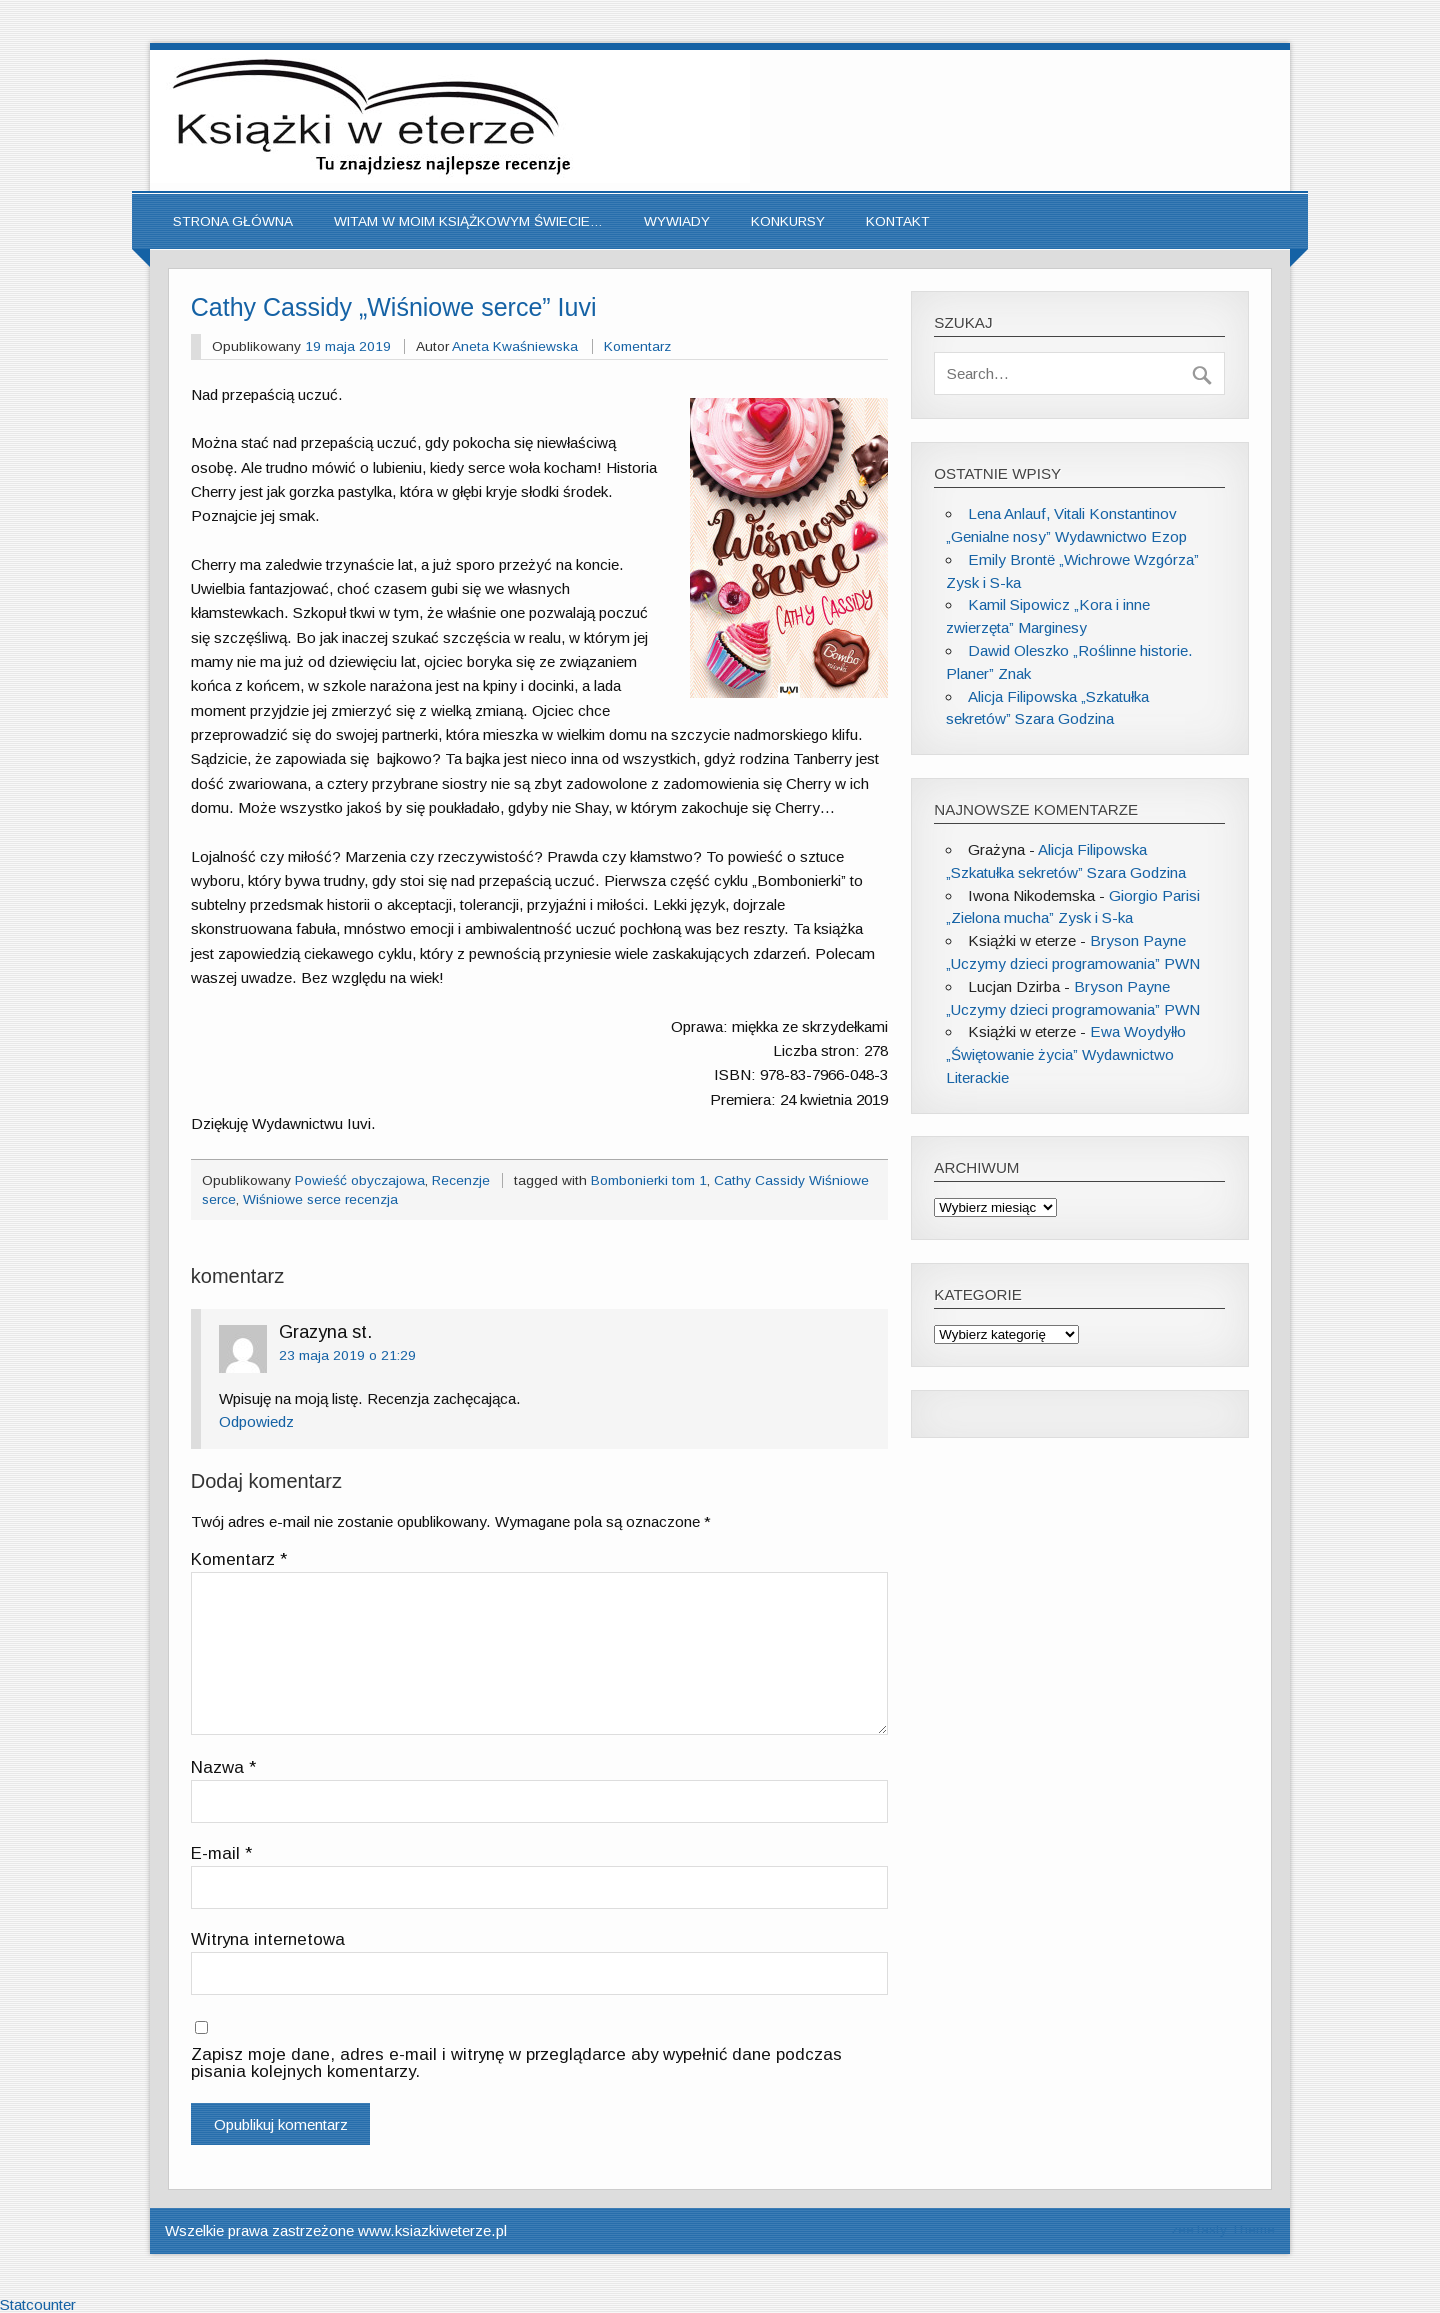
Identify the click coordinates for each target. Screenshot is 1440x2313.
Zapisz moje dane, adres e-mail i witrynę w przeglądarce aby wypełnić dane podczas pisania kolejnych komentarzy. (516, 2063)
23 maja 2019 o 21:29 (347, 1355)
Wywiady (677, 221)
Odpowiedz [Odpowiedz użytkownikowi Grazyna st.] (256, 1421)
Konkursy (788, 221)
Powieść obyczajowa (360, 1180)
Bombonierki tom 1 (649, 1180)
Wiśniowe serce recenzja (320, 1199)
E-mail (221, 1854)
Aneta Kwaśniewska (515, 346)
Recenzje (461, 1180)
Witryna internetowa (268, 1940)
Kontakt (898, 221)
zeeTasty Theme (1223, 2229)
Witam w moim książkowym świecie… (468, 221)
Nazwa (223, 1768)
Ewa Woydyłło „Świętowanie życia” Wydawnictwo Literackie (1065, 1054)
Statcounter (38, 2304)
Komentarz (637, 346)
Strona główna (233, 221)
